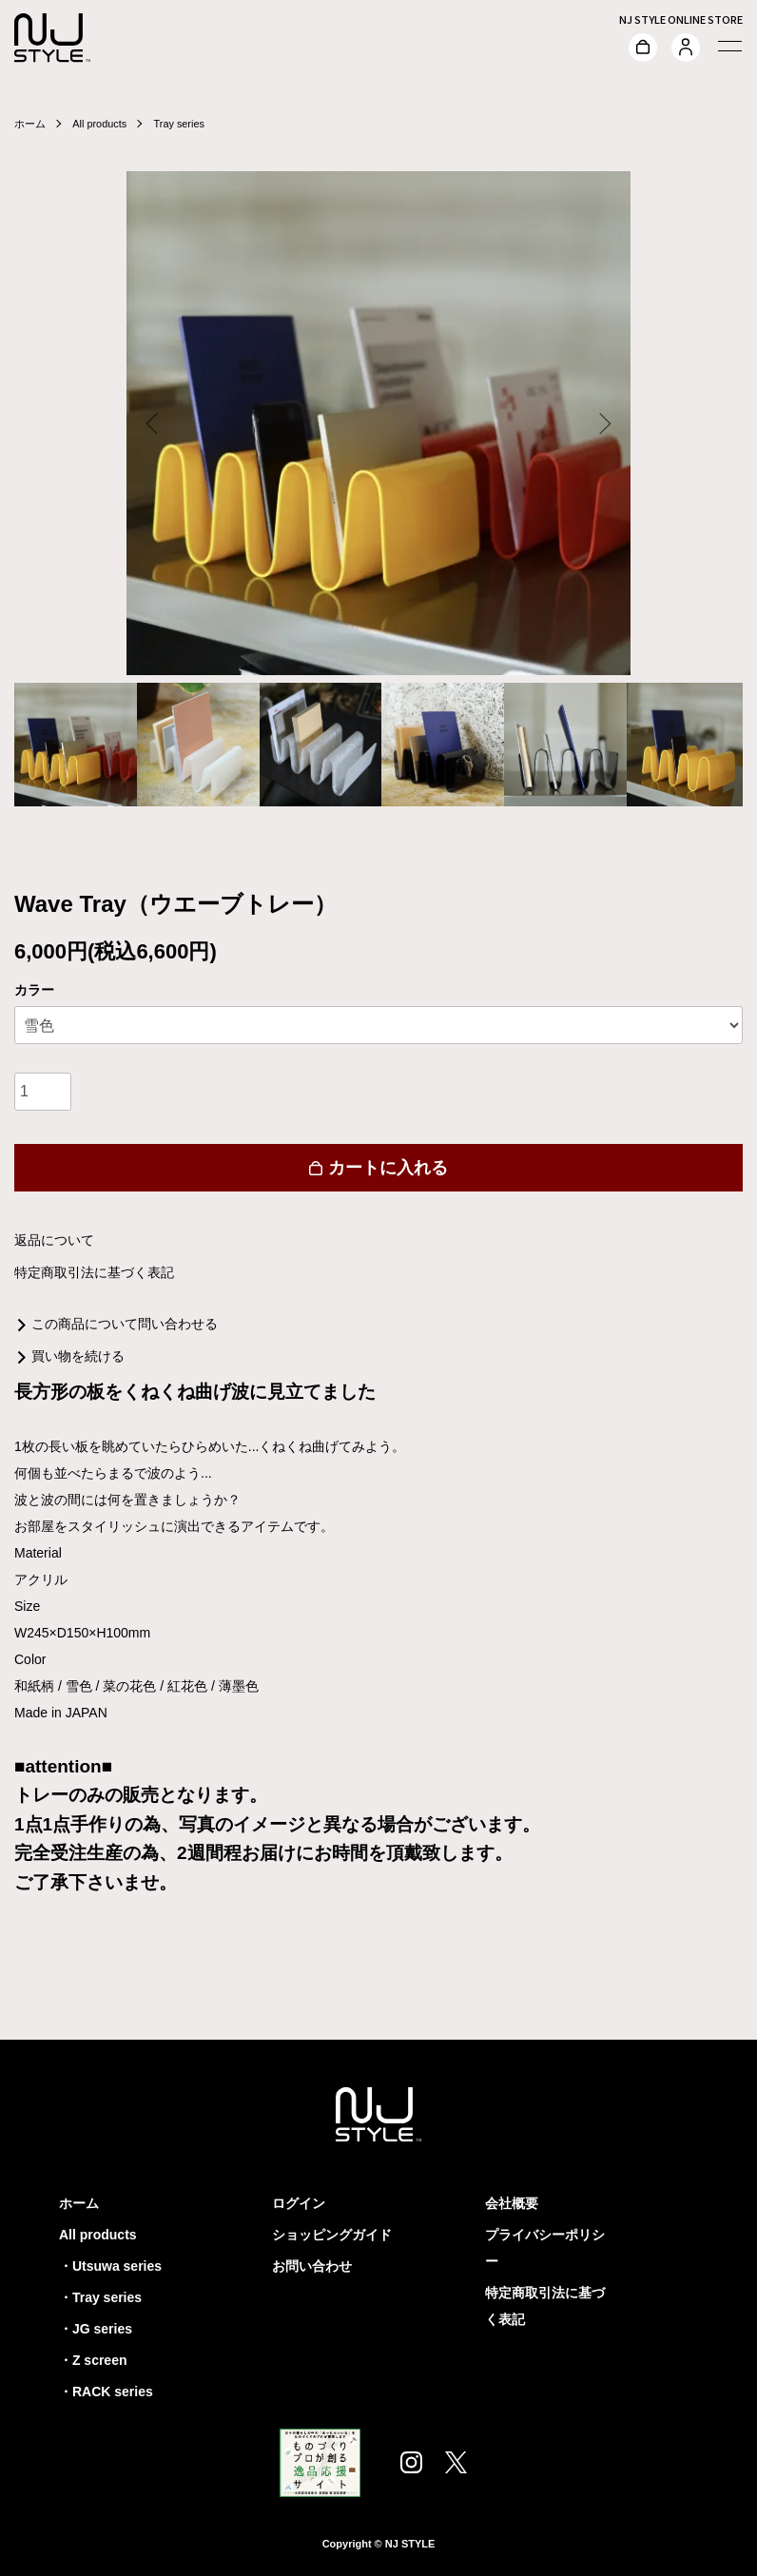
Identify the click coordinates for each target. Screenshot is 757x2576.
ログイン (298, 2203)
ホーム (31, 123)
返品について (54, 1240)
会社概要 (511, 2203)
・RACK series (106, 2391)
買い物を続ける (78, 1356)
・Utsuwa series (110, 2266)
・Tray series (100, 2297)
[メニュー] (728, 45)
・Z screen (93, 2360)
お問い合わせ (312, 2266)
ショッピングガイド (332, 2234)
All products (105, 123)
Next (602, 423)
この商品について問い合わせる (124, 1323)
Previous (155, 423)
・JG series (95, 2328)
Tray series (190, 123)
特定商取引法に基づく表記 (94, 1272)
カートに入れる (378, 1167)
